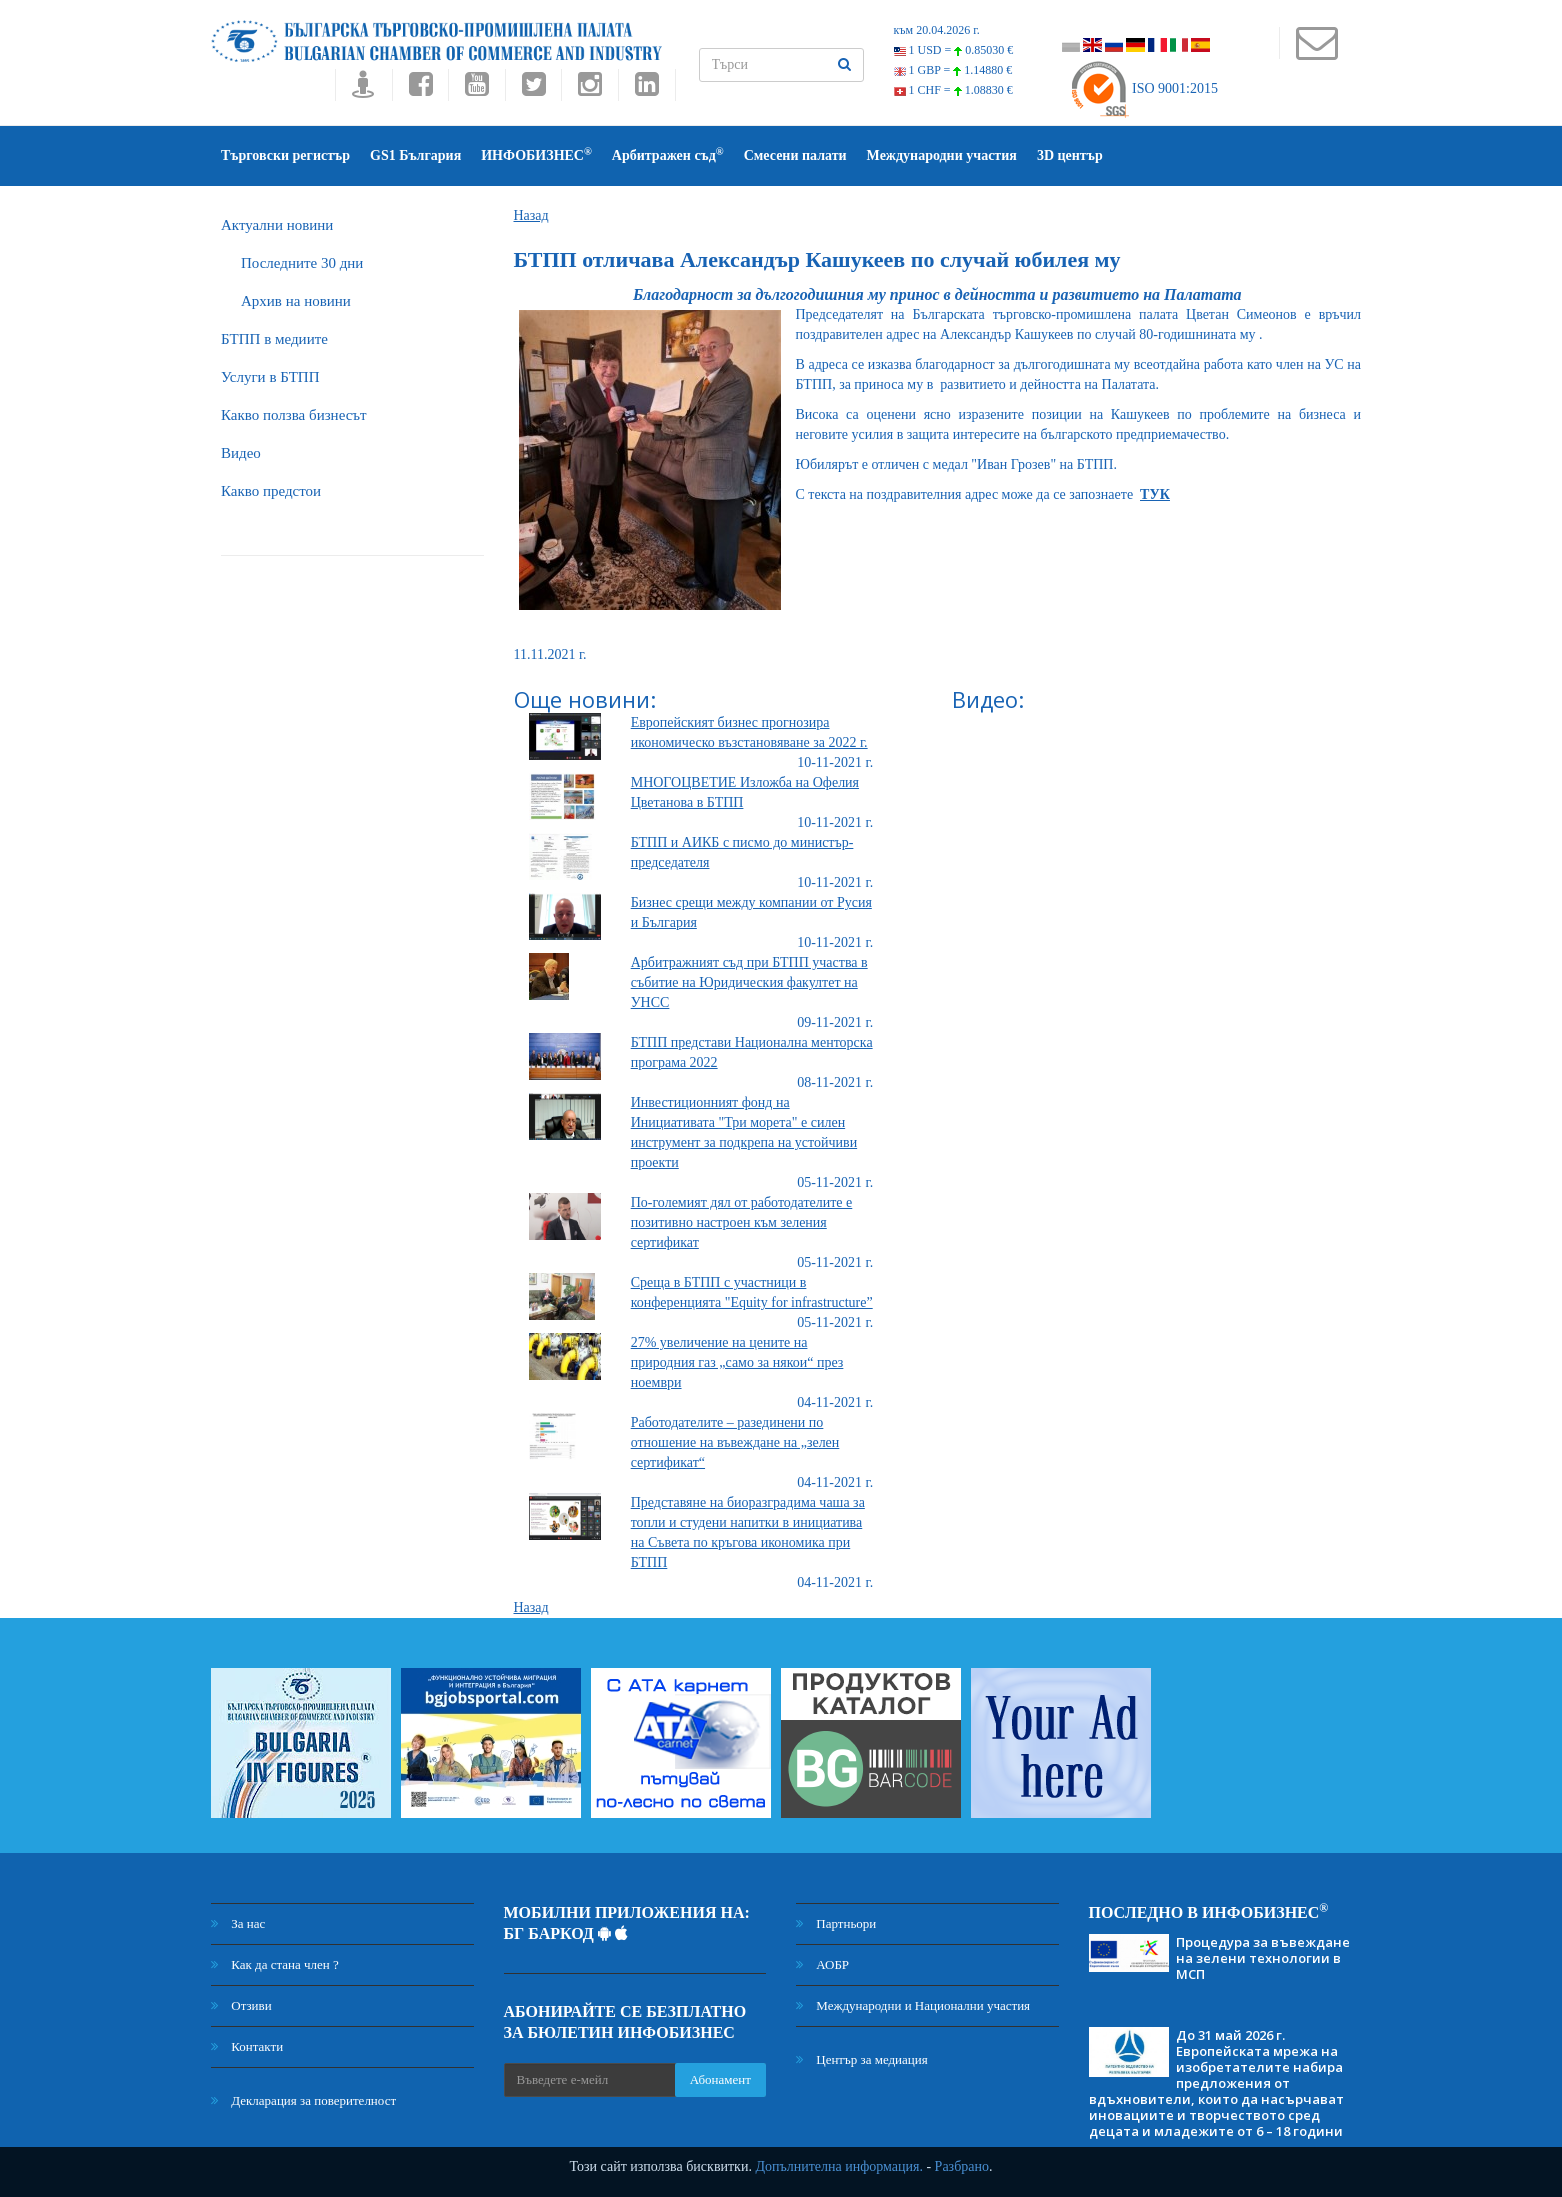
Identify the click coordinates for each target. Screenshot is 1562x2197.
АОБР (822, 1964)
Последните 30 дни (302, 263)
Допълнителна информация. (839, 2166)
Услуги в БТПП (270, 377)
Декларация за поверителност (303, 2100)
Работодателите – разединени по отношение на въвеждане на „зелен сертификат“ (735, 1442)
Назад (531, 215)
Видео (241, 453)
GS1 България (415, 155)
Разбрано (962, 2166)
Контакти (247, 2046)
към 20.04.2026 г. (937, 30)
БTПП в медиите (274, 339)
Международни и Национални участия (913, 2005)
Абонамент (720, 2079)
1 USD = (954, 50)
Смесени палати (795, 155)
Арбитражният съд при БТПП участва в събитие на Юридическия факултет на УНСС (749, 982)
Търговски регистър (285, 155)
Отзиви (241, 2005)
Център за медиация (862, 2059)
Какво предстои (271, 491)
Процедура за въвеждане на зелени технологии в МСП (1263, 1958)
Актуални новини (277, 225)
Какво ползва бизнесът (294, 415)
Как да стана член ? (275, 1964)
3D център (1070, 155)
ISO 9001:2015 (1143, 88)
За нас (238, 1923)
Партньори (836, 1923)
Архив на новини (296, 301)
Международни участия (942, 155)
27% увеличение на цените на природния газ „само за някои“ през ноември (737, 1362)
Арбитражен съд (668, 154)
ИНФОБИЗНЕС (536, 154)
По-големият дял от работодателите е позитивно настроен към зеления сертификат (742, 1222)
